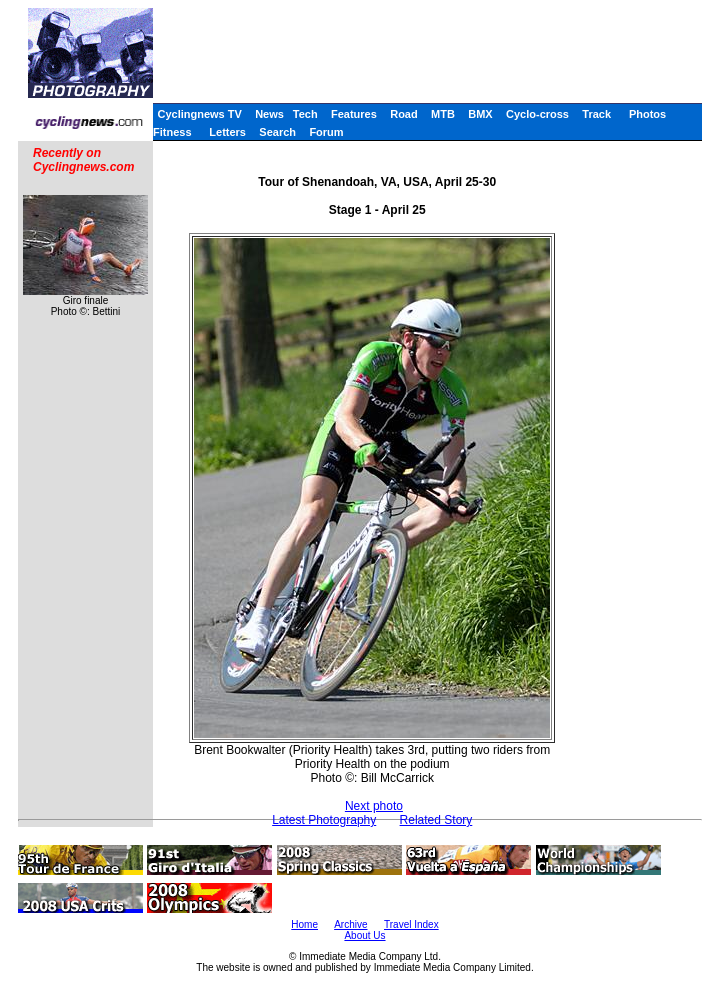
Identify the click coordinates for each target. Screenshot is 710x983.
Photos (647, 114)
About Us (364, 935)
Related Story (436, 820)
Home (304, 924)
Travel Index (411, 924)
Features (354, 114)
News (269, 114)
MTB (443, 114)
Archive (350, 924)
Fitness (172, 132)
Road (404, 114)
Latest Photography (324, 820)
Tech (305, 114)
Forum (326, 132)
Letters (227, 132)
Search (277, 132)
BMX (480, 114)
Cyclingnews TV (199, 114)
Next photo (374, 806)
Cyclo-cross (537, 114)
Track (596, 114)
